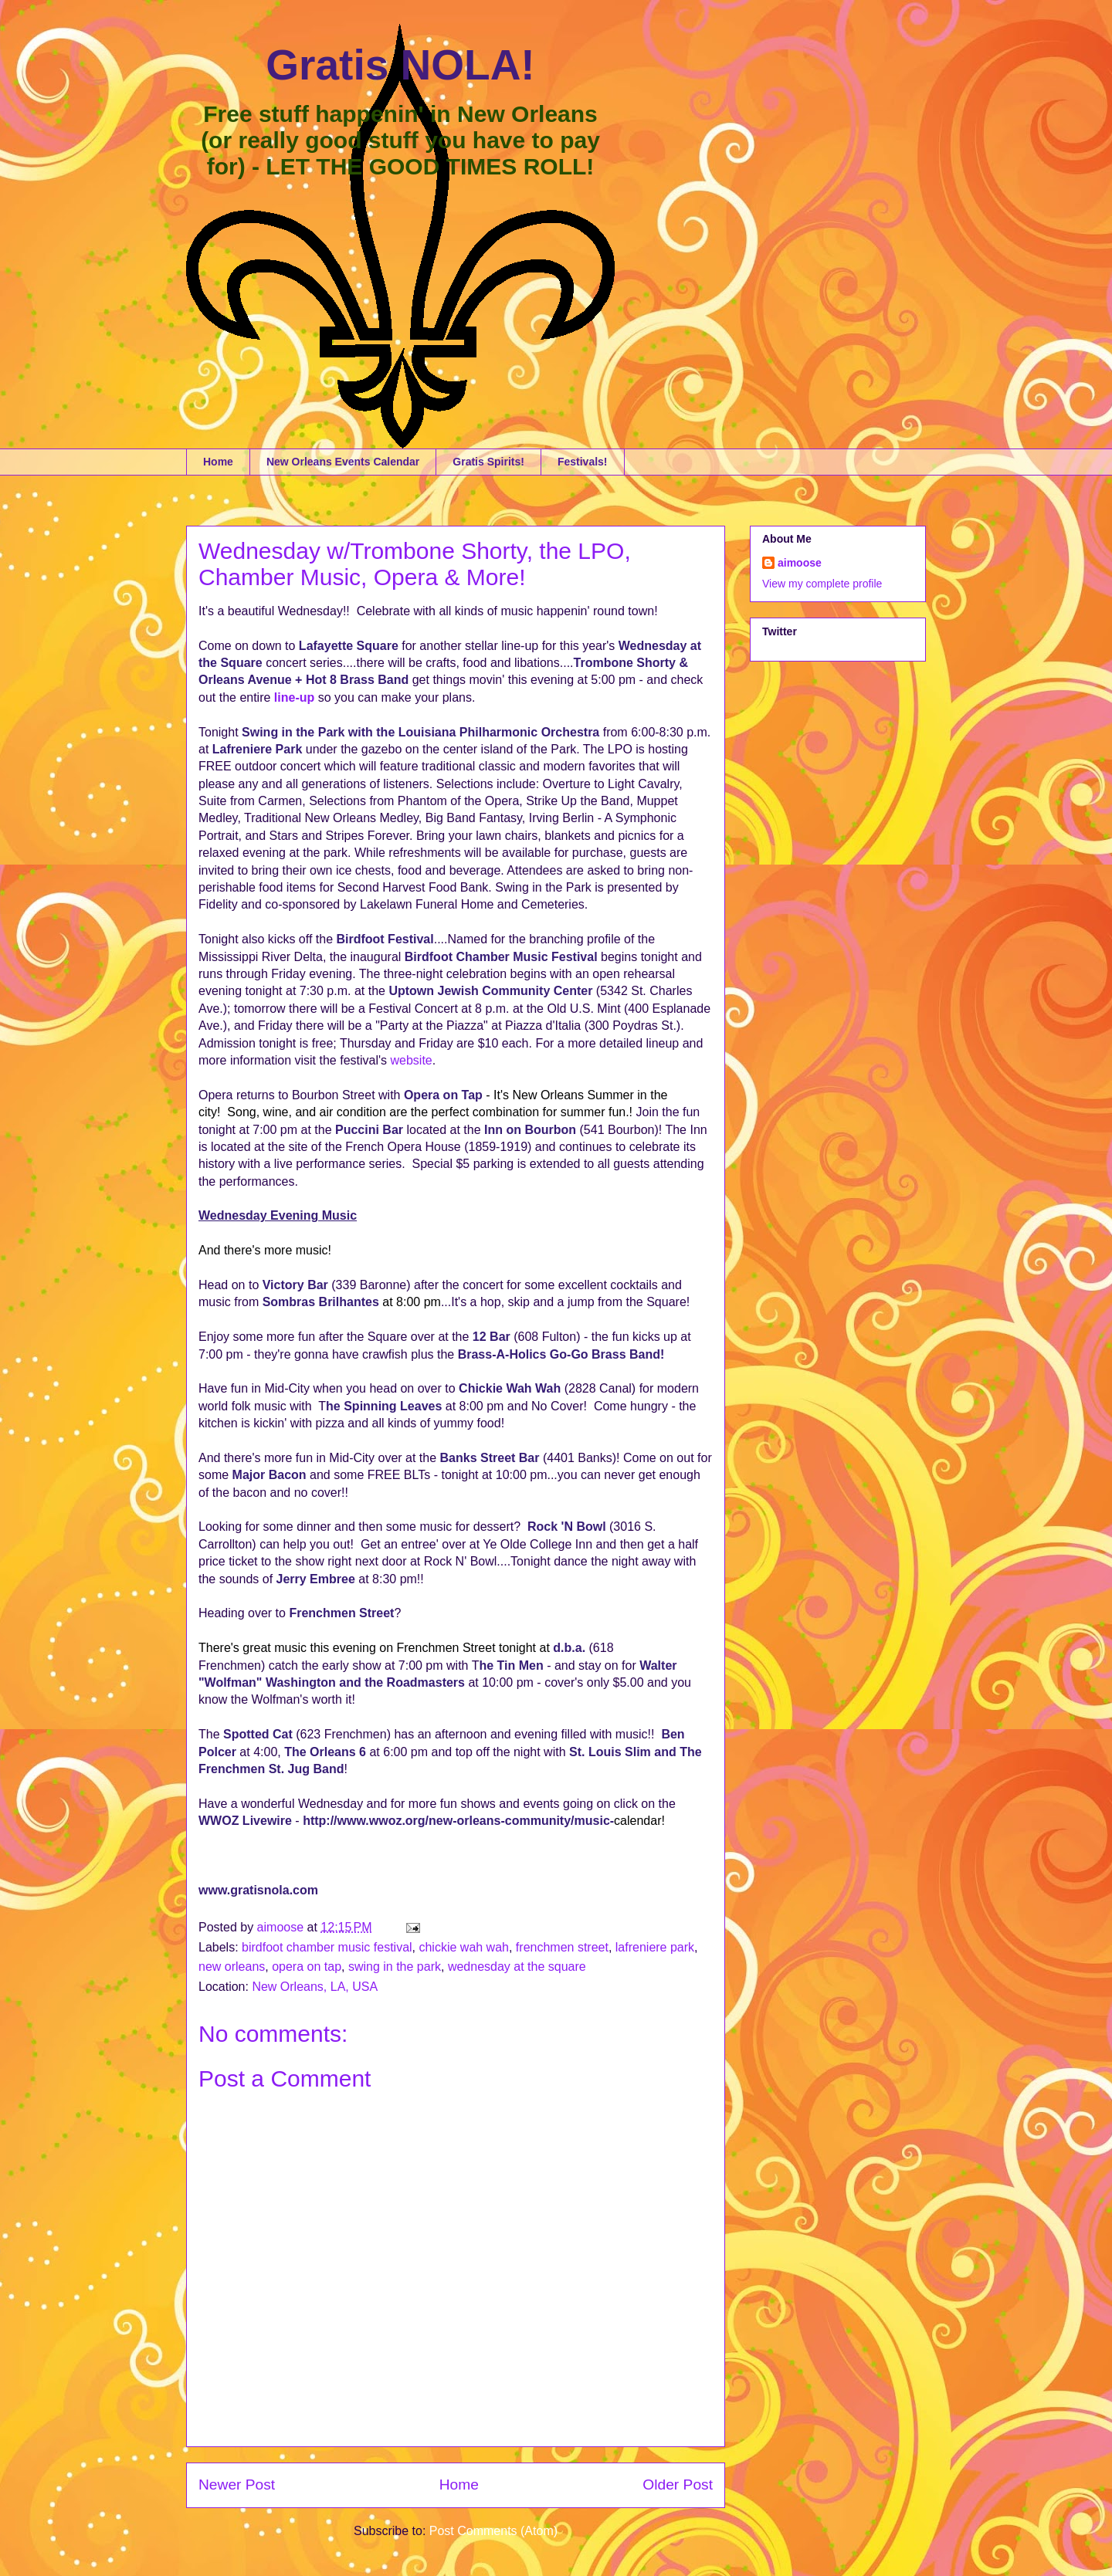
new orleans (231, 1966)
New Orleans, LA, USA (315, 1986)
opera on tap (306, 1966)
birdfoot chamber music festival (327, 1947)
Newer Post (236, 2484)
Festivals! (583, 461)
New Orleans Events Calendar (342, 461)
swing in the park (394, 1966)
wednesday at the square (517, 1966)
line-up (294, 697)
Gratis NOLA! (400, 65)
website (411, 1060)
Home (218, 461)
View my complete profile (822, 583)
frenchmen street (562, 1947)
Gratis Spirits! (488, 461)
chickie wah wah (464, 1947)
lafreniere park (654, 1947)
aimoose (800, 563)
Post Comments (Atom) (493, 2530)
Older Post (677, 2484)
